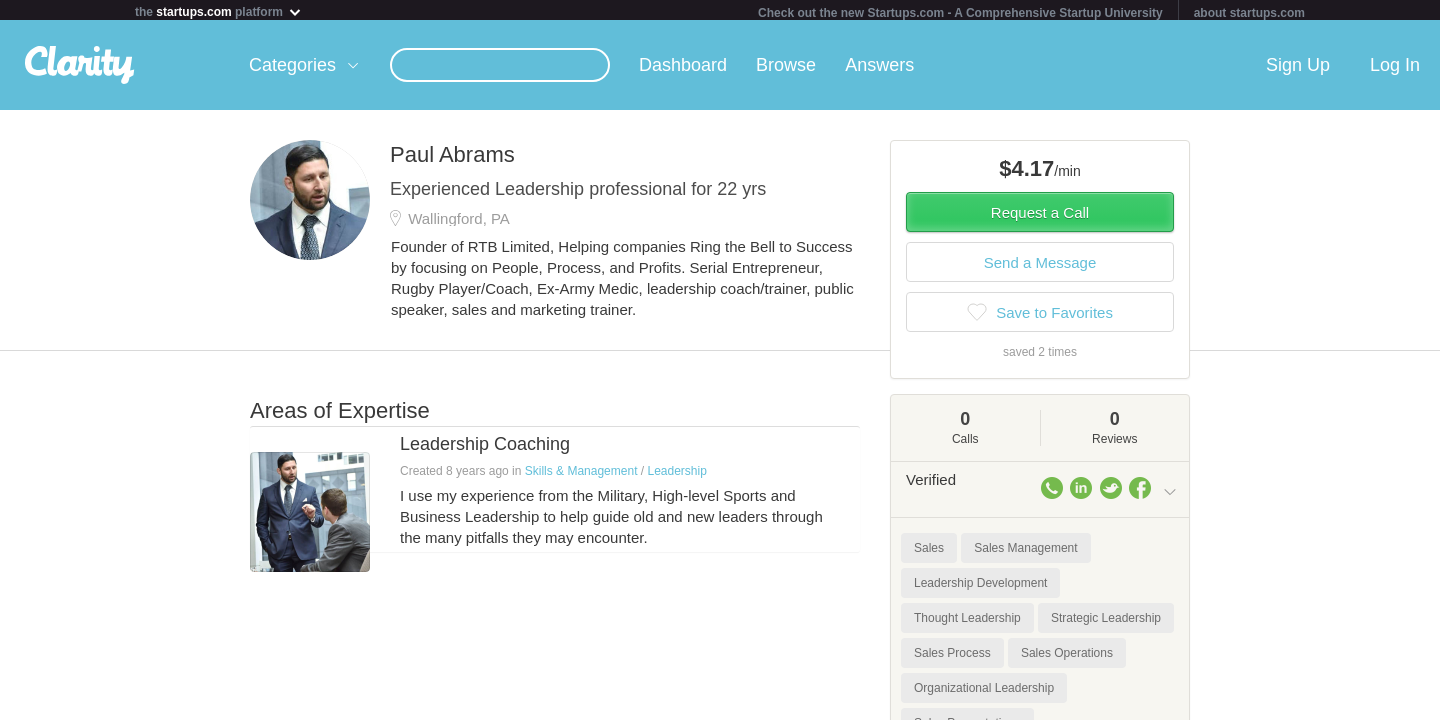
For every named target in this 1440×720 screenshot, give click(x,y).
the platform (219, 11)
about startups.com (1249, 13)
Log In (1395, 69)
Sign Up (1298, 69)
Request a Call (1040, 216)
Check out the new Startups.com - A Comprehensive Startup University (960, 13)
